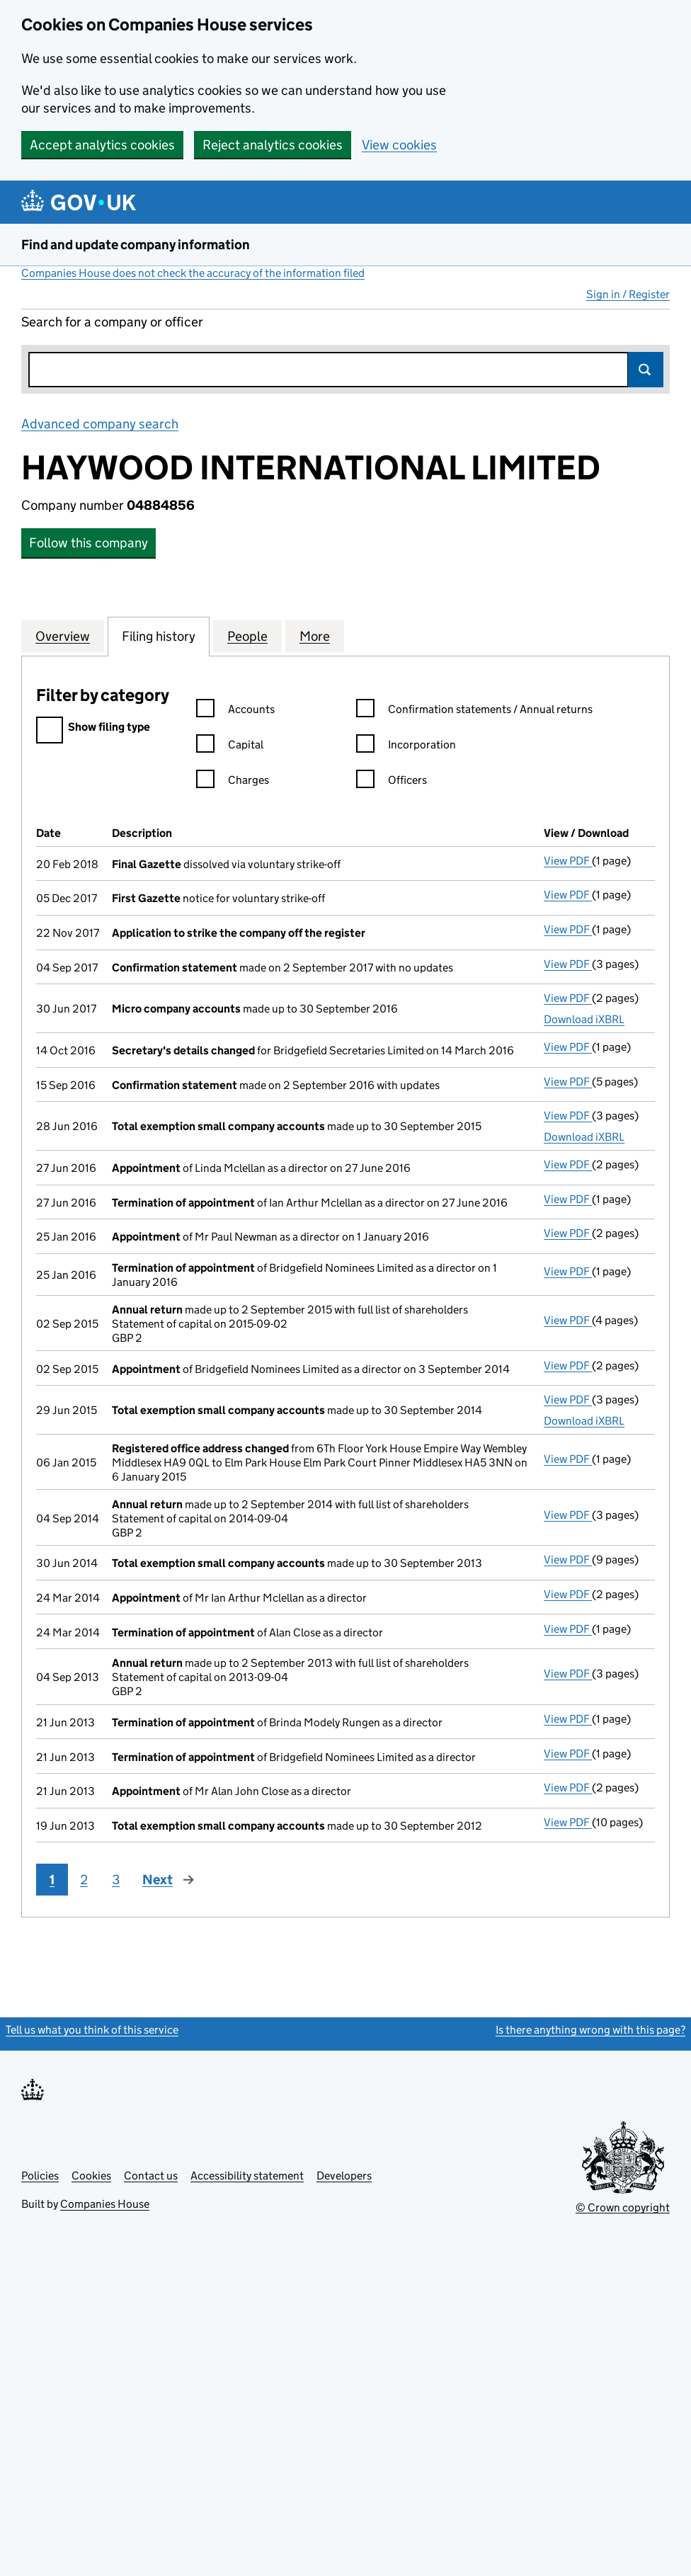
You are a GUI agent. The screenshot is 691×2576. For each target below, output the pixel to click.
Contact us (151, 2175)
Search (645, 369)
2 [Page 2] (84, 1879)
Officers (391, 782)
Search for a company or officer (112, 322)
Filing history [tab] (158, 635)
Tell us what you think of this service (92, 2029)
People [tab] (247, 635)
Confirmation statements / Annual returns (474, 711)
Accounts (235, 711)
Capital (229, 747)
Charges (232, 782)
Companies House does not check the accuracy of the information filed (193, 273)
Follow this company (88, 543)
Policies (40, 2175)
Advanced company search (99, 424)
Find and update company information (135, 244)
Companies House (104, 2204)
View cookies (399, 145)
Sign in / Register (628, 294)
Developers (344, 2175)
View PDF (568, 860)
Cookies (91, 2175)
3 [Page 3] (116, 1879)
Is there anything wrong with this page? (590, 2029)
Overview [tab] (62, 635)
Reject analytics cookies (272, 145)
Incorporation (406, 747)
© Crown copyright (623, 2207)
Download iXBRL (584, 1019)
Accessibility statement (247, 2175)
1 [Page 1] (52, 1879)
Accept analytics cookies (102, 145)
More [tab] (314, 635)
